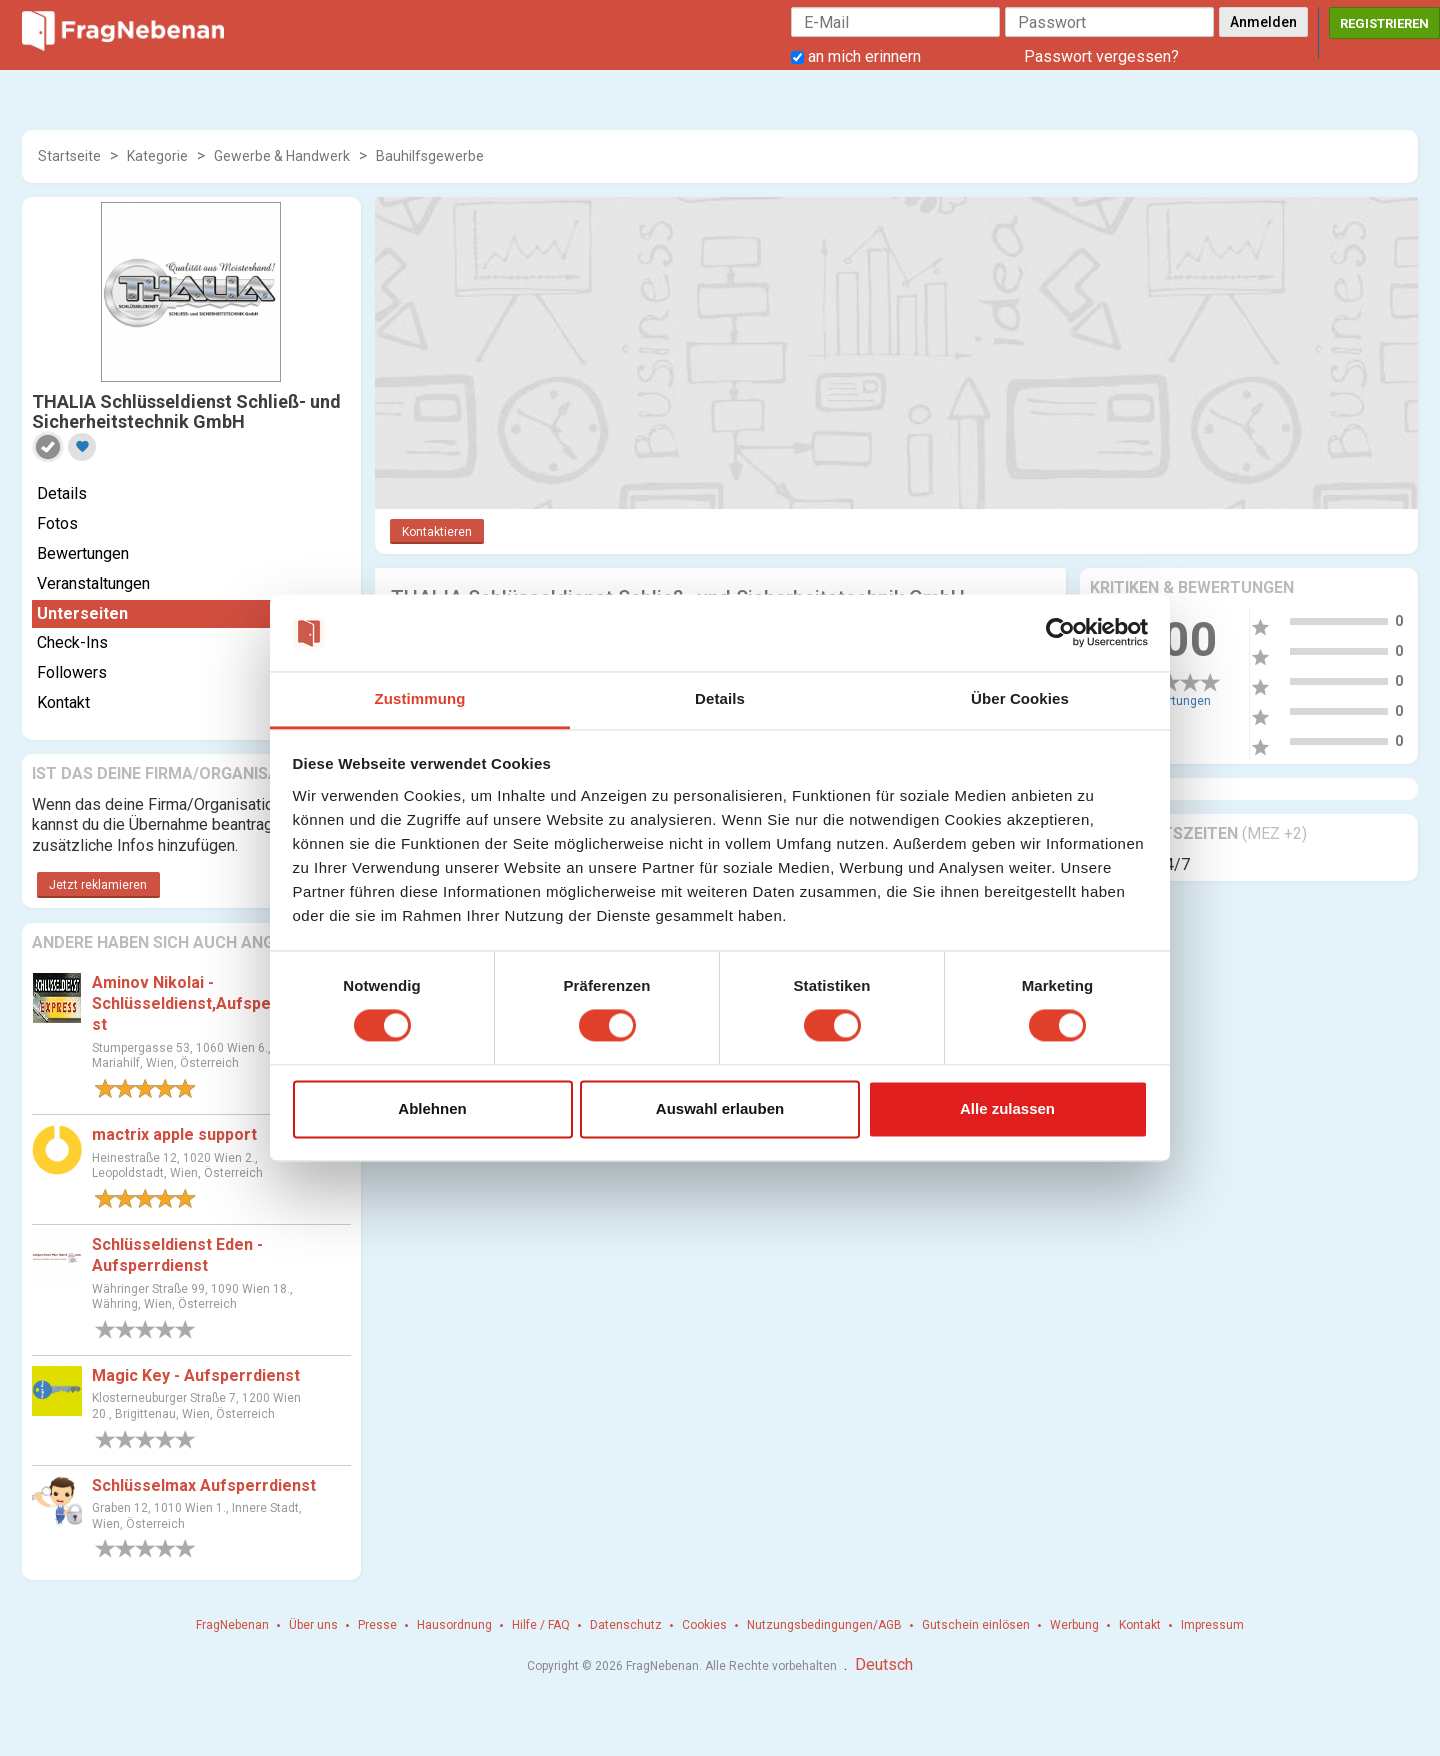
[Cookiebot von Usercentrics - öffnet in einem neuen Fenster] (1060, 633)
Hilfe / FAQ (541, 1625)
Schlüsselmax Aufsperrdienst (204, 1485)
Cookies (704, 1625)
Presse (377, 1625)
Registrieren (1384, 23)
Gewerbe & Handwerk (282, 156)
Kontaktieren (437, 532)
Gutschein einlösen (976, 1625)
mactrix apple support (174, 1134)
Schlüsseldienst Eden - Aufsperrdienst (177, 1255)
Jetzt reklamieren (98, 885)
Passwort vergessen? (1101, 56)
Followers (72, 672)
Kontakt (63, 702)
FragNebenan (232, 1625)
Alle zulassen (1007, 1108)
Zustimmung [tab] (420, 698)
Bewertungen (83, 553)
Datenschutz (626, 1625)
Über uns (313, 1625)
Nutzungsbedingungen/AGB (824, 1625)
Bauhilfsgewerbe (430, 156)
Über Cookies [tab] (1020, 698)
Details (62, 493)
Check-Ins (72, 642)
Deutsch (884, 1664)
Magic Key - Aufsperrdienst (196, 1375)
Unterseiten (82, 613)
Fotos (57, 523)
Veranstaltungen (93, 583)
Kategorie (157, 156)
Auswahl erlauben (720, 1108)
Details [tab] (720, 698)
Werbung (1074, 1625)
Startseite (69, 156)
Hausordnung (454, 1625)
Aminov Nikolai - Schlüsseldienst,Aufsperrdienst (204, 1003)
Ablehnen (432, 1108)
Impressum (1212, 1625)
